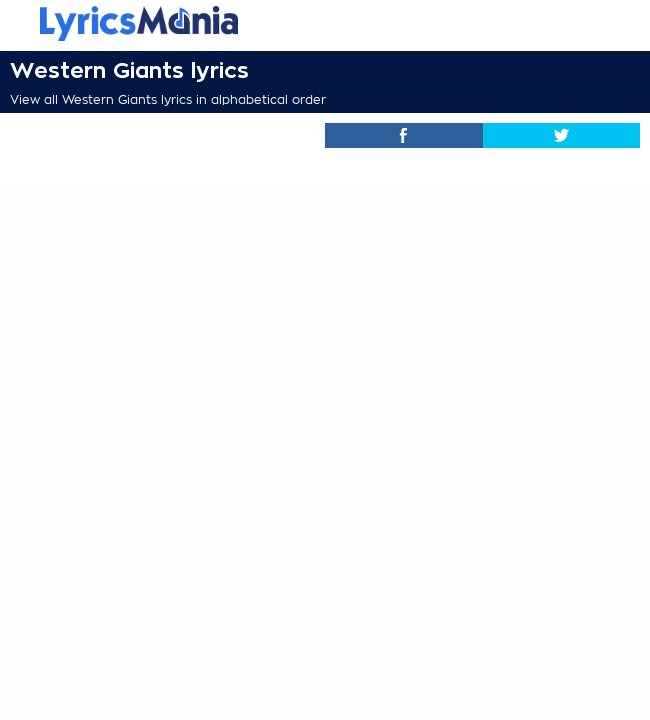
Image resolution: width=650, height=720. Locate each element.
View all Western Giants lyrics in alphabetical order (168, 100)
